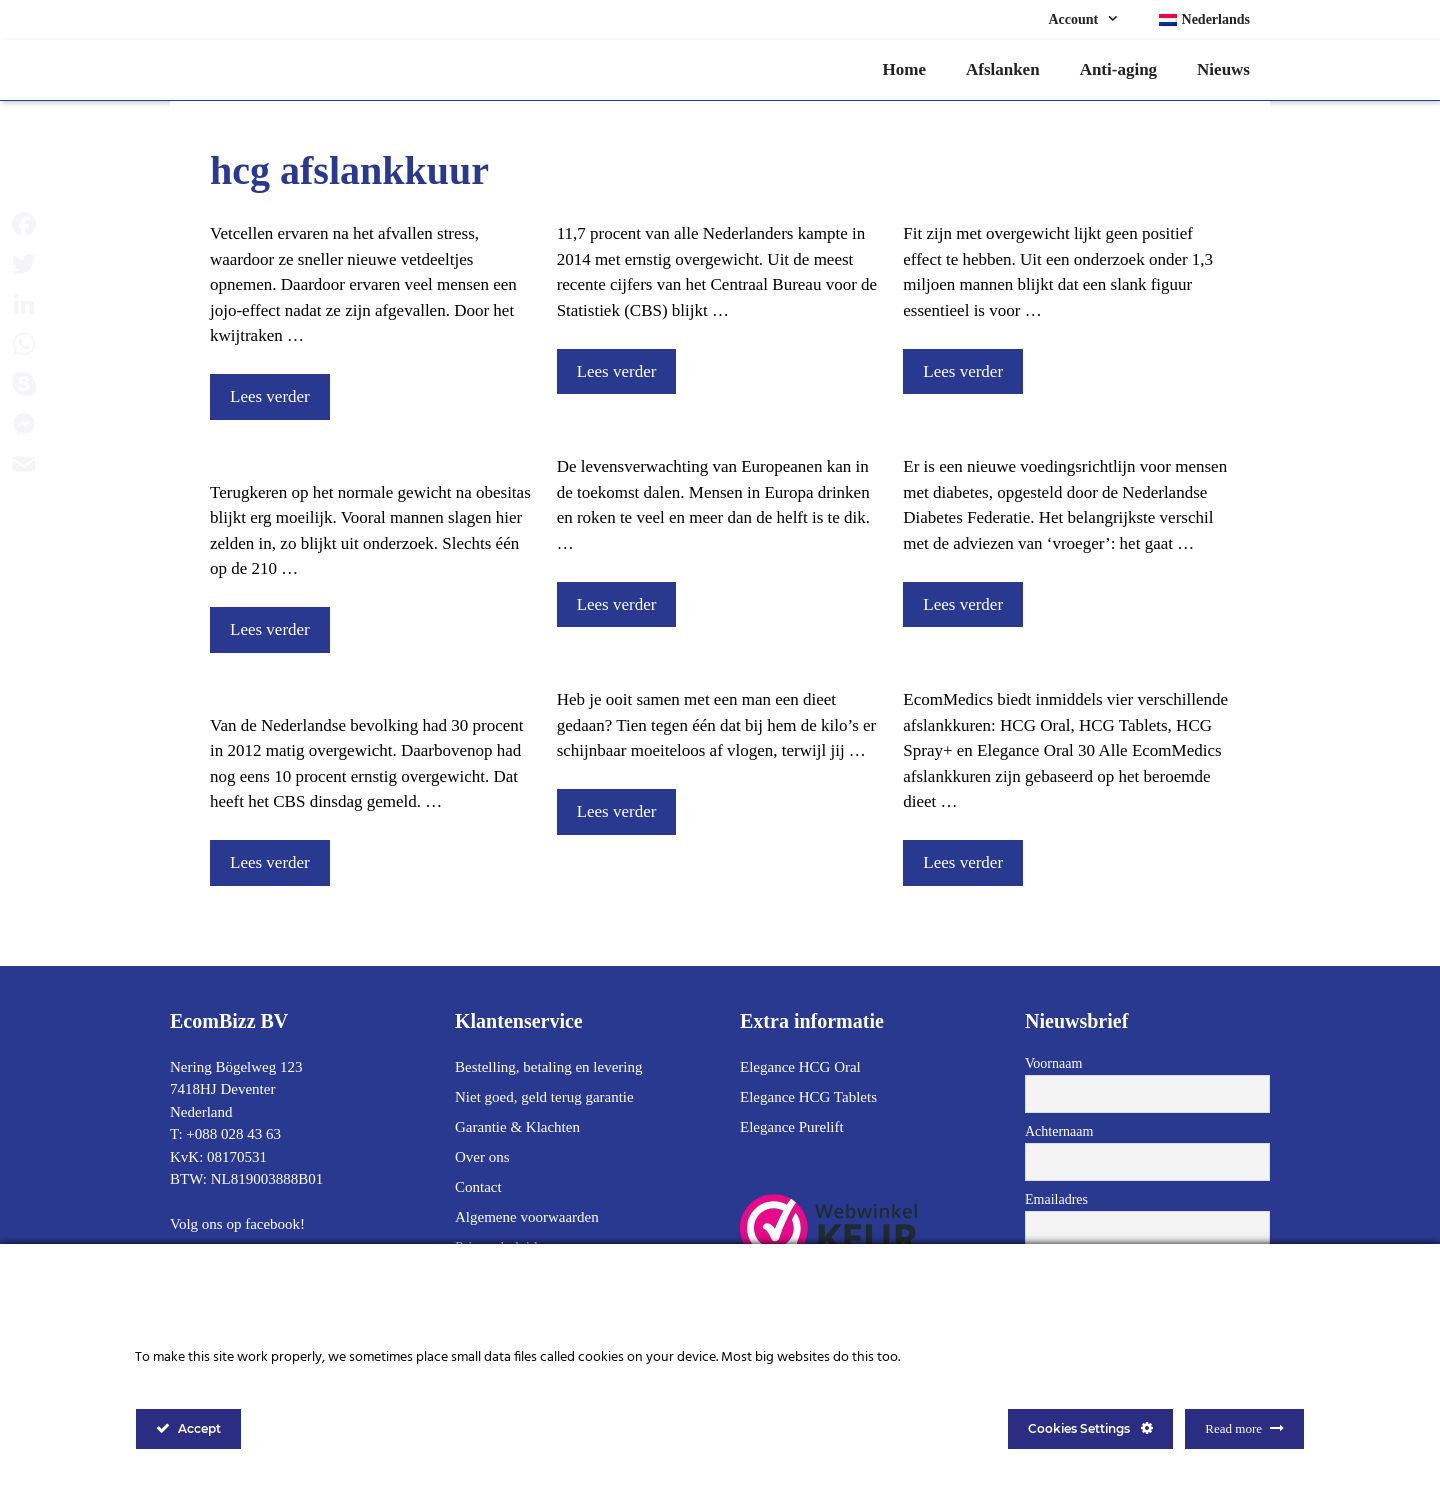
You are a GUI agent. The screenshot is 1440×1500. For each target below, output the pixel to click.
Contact (478, 1187)
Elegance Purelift (792, 1127)
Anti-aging (1118, 69)
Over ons (482, 1157)
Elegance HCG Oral (800, 1067)
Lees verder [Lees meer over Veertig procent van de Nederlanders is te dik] (270, 862)
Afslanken (1003, 69)
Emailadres (1056, 1199)
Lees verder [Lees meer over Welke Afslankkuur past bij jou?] (963, 862)
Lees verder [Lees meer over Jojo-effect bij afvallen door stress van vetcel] (270, 396)
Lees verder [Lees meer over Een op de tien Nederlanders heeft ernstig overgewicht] (617, 371)
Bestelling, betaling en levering (548, 1067)
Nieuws (1223, 69)
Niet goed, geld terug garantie (544, 1097)
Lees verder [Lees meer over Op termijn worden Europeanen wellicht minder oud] (617, 604)
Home (904, 69)
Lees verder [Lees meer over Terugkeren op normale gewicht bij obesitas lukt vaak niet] (270, 629)
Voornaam (1053, 1063)
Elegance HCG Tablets (808, 1097)
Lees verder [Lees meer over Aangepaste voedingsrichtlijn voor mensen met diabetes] (963, 604)
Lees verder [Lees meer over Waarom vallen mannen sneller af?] (617, 811)
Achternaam (1059, 1131)
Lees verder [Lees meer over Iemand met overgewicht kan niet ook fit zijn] (963, 371)
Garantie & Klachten (517, 1127)
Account (1093, 20)
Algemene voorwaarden (527, 1217)
